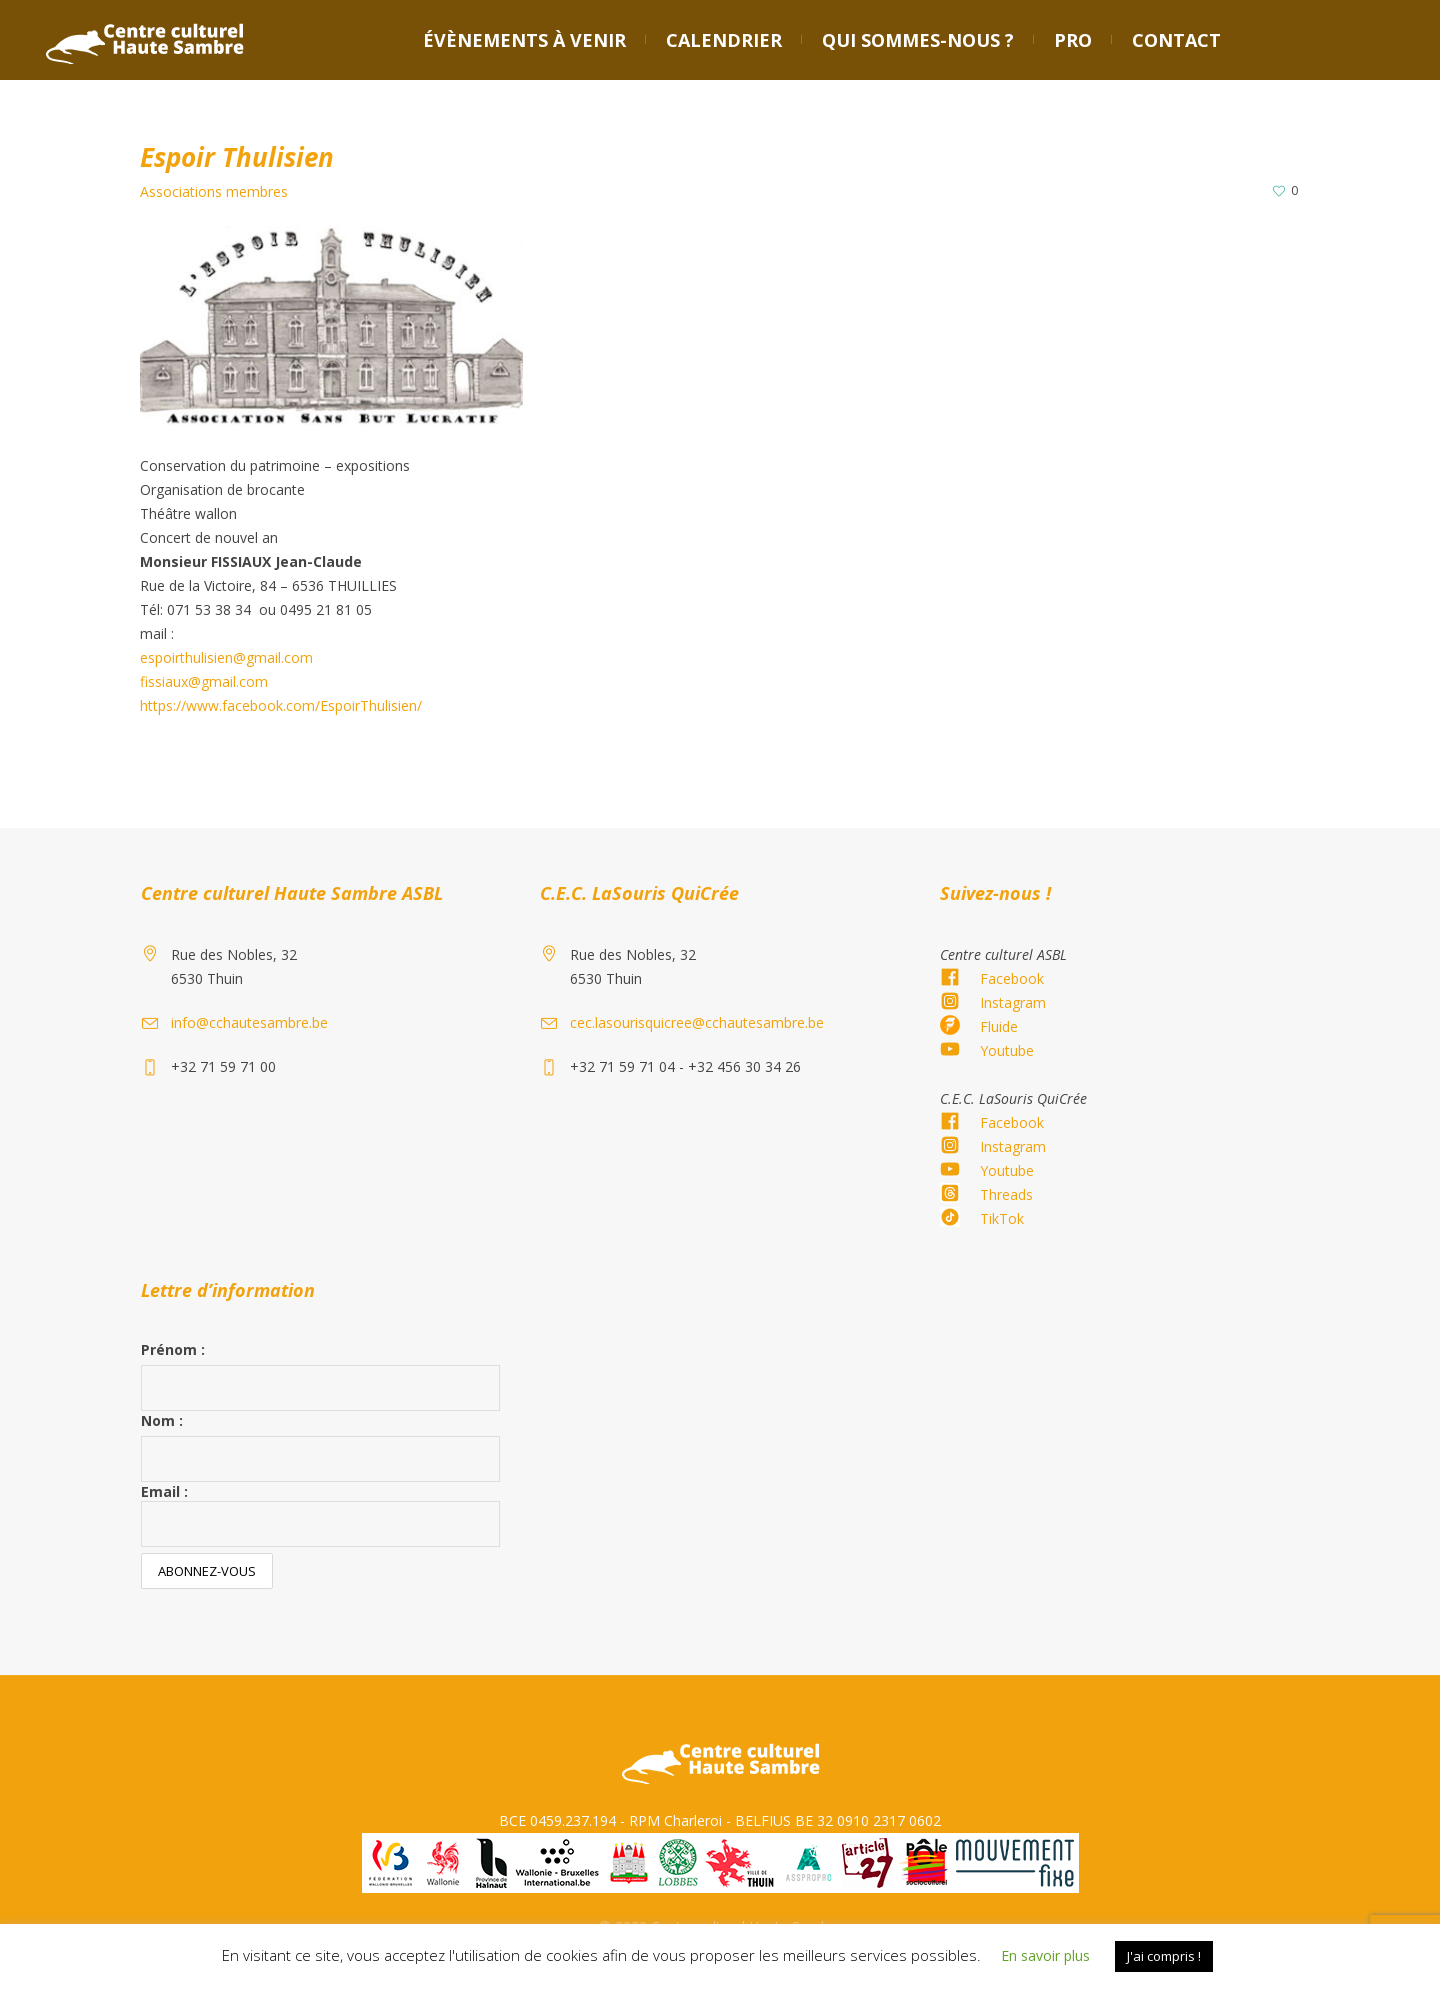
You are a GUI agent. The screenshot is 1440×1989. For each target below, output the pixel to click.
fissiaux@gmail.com (204, 681)
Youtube (1007, 1050)
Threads (1006, 1194)
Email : (320, 1514)
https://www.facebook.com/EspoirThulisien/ (281, 705)
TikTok (1002, 1218)
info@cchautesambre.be (249, 1022)
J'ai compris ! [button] (1164, 1956)
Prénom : (173, 1349)
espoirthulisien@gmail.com (226, 657)
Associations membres (214, 191)
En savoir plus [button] (1045, 1955)
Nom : (162, 1420)
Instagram (1013, 1002)
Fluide (999, 1026)
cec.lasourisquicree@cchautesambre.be (697, 1022)
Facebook (1012, 978)
